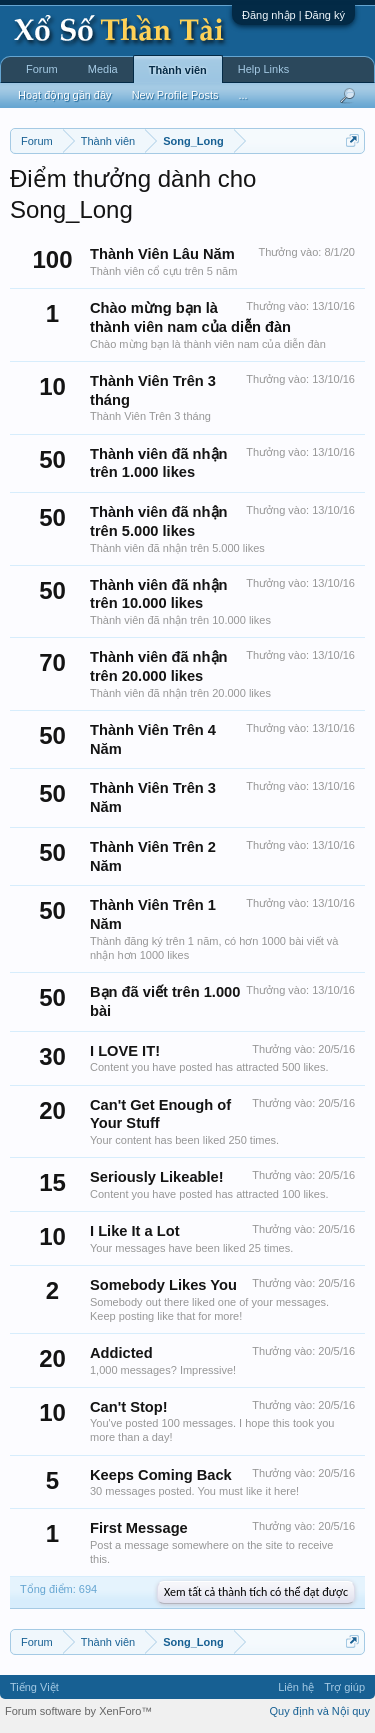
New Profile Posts (175, 95)
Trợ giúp (344, 1687)
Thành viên (178, 70)
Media (103, 69)
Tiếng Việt (34, 1687)
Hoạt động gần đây (65, 95)
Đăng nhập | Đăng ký (293, 15)
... (242, 95)
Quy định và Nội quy (320, 1711)
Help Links (263, 69)
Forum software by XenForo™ (78, 1711)
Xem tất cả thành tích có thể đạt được (256, 1592)
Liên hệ (296, 1687)
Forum (42, 69)
